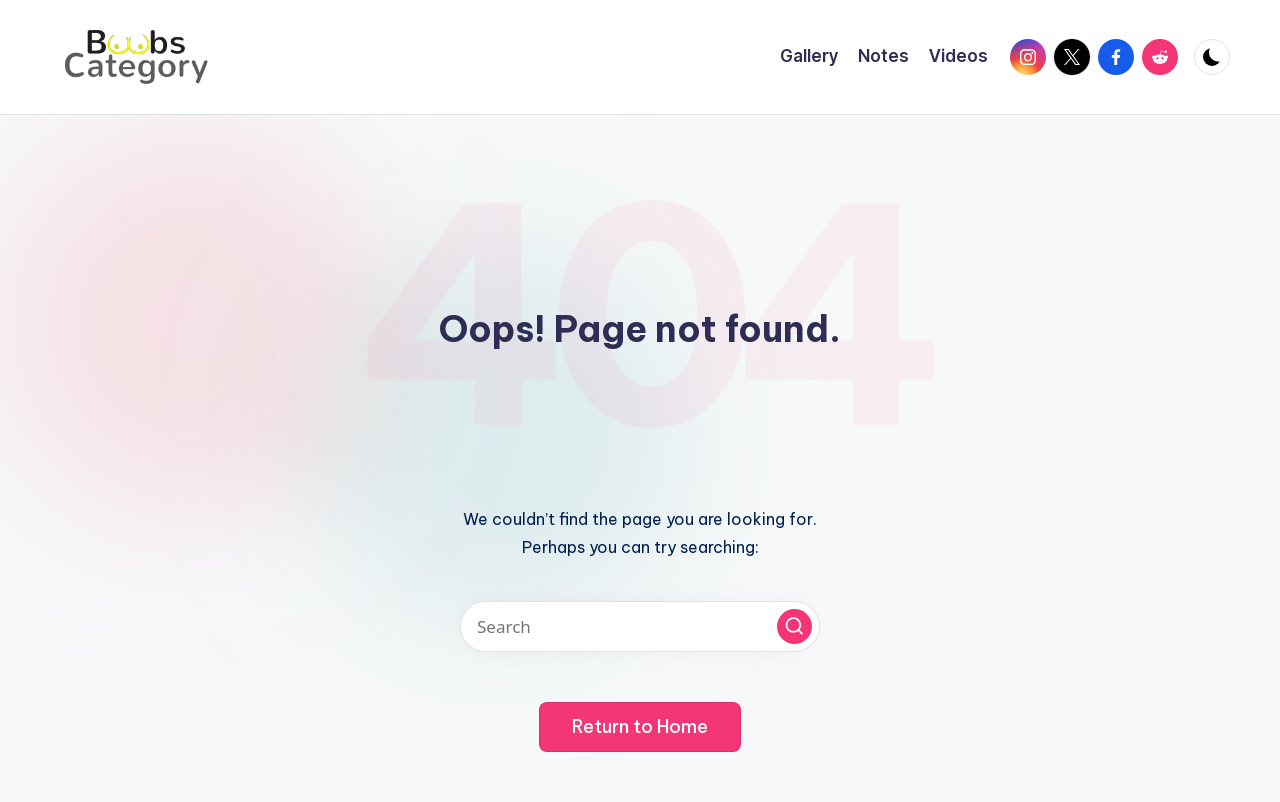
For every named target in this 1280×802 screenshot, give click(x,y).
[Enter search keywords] (640, 626)
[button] (794, 626)
